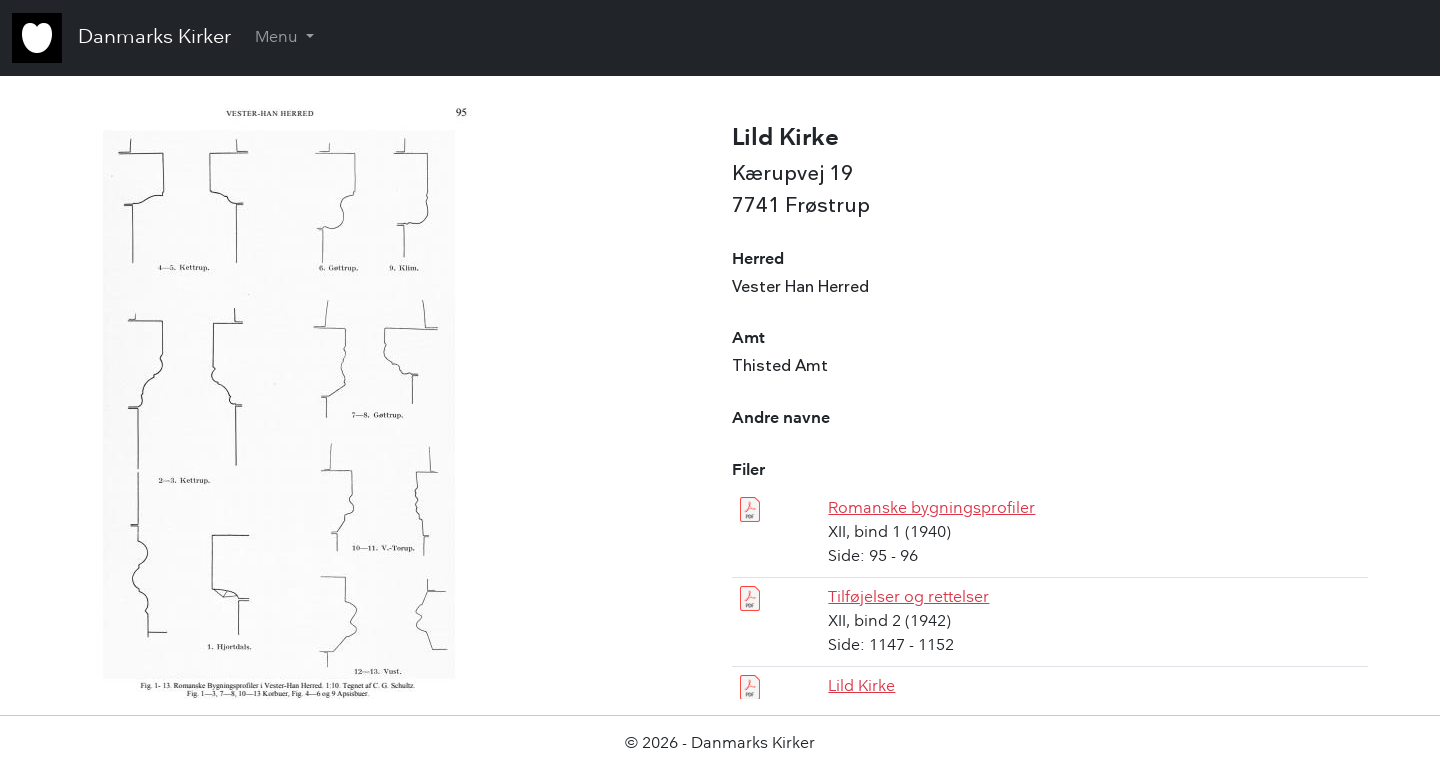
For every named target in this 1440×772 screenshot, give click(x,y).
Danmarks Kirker (154, 38)
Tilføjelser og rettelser (908, 598)
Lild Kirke (861, 687)
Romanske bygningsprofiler (931, 509)
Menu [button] (278, 38)
